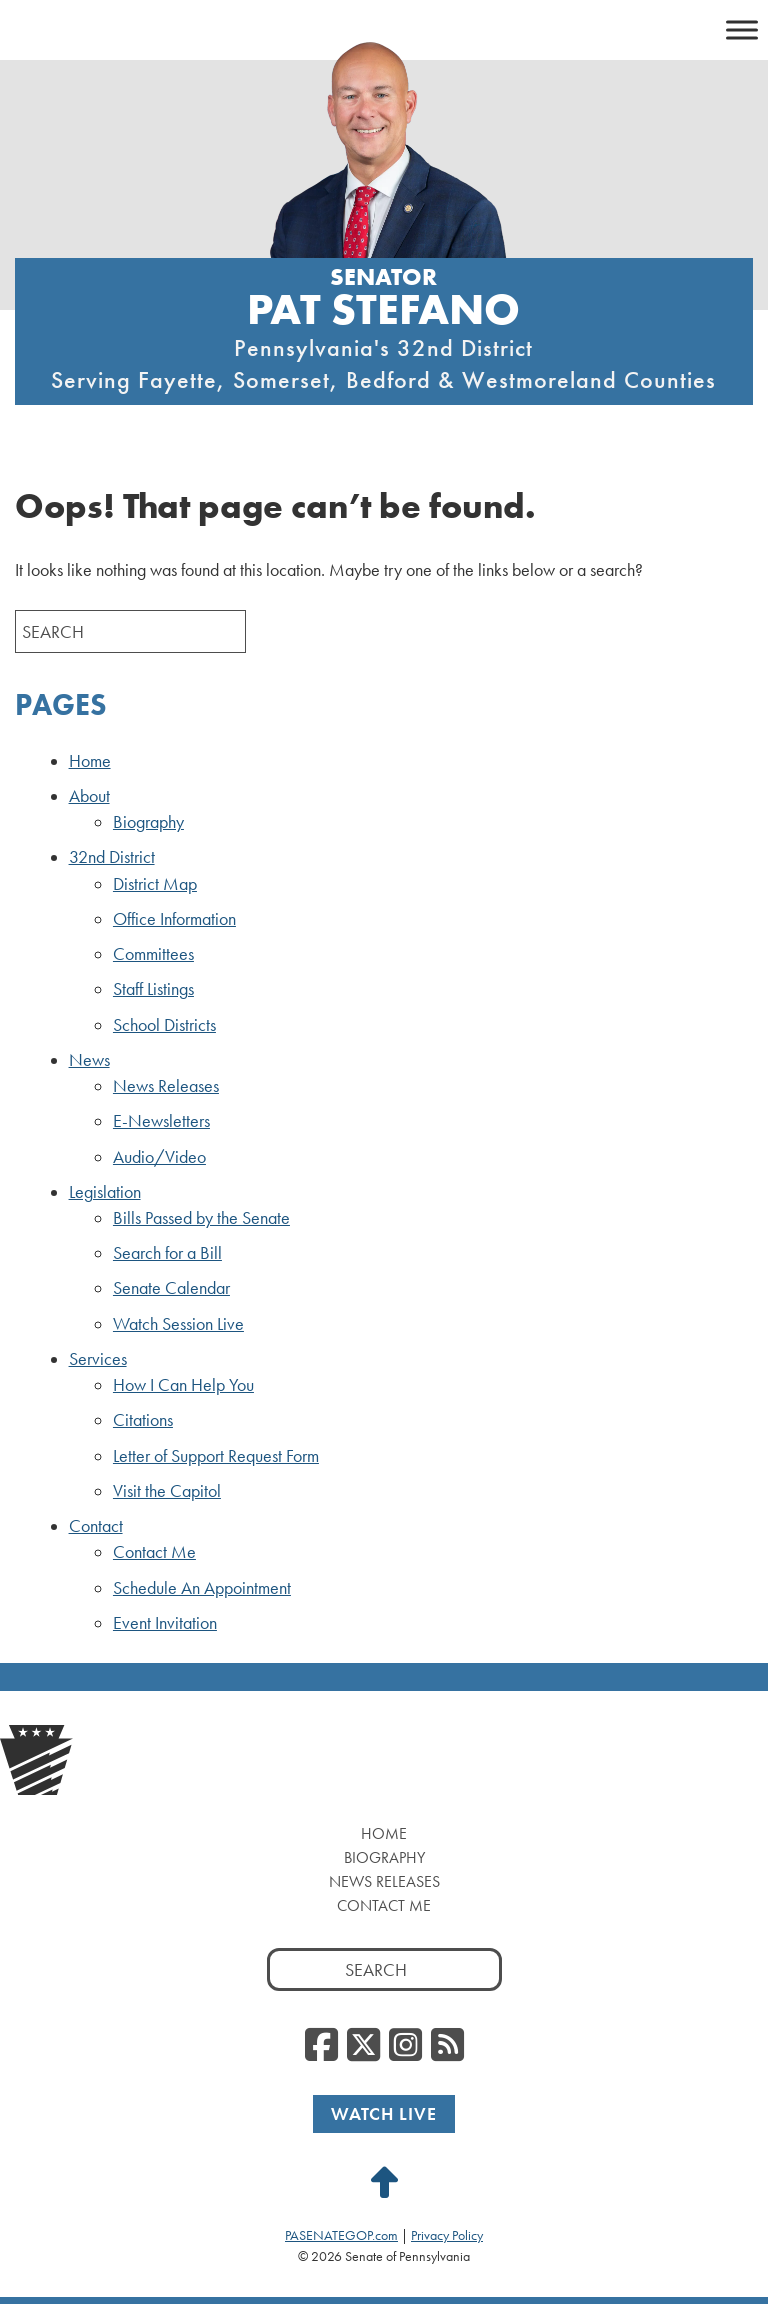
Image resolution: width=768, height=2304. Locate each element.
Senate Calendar (171, 1288)
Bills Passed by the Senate (201, 1218)
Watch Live (384, 2113)
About (89, 796)
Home (90, 761)
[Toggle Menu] (742, 29)
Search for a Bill (167, 1253)
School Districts (164, 1025)
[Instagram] (405, 2046)
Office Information (174, 919)
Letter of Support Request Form (216, 1456)
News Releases (166, 1086)
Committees (153, 954)
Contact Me (154, 1552)
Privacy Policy (447, 2235)
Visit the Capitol (167, 1491)
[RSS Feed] (447, 2046)
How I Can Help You (183, 1385)
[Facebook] (321, 2046)
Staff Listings (153, 989)
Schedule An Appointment (202, 1588)
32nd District (112, 857)
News (89, 1060)
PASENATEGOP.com (341, 2235)
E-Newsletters (161, 1121)
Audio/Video (159, 1157)
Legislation (105, 1192)
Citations (143, 1420)
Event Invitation (165, 1623)
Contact (96, 1526)
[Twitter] (363, 2046)
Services (98, 1359)
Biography (148, 822)
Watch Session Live (178, 1324)
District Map (155, 884)
